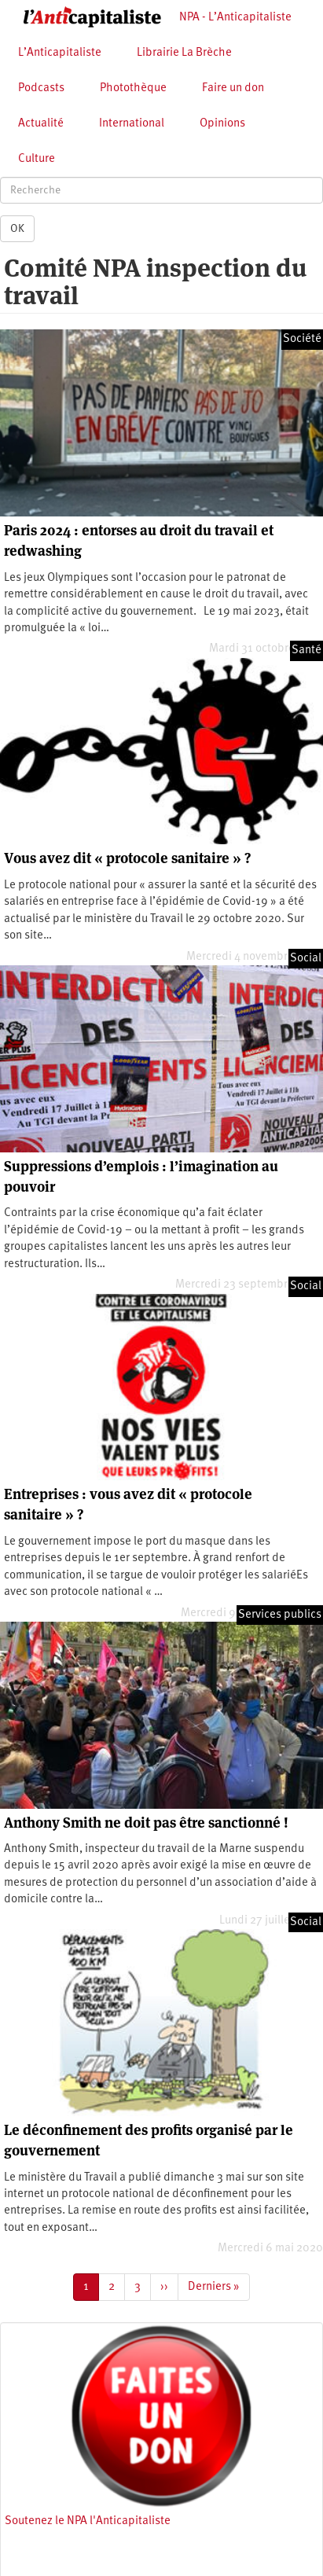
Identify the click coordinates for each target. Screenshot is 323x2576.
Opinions (222, 124)
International (131, 124)
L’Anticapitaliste (59, 53)
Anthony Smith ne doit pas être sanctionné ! (146, 1822)
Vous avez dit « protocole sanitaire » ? (127, 858)
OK (17, 228)
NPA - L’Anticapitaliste (235, 18)
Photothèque (133, 88)
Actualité (41, 124)
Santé (306, 650)
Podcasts (41, 88)
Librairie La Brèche (184, 53)
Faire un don (233, 88)
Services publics (279, 1615)
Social (305, 959)
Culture (36, 159)
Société (302, 339)
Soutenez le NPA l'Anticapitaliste (88, 2521)
